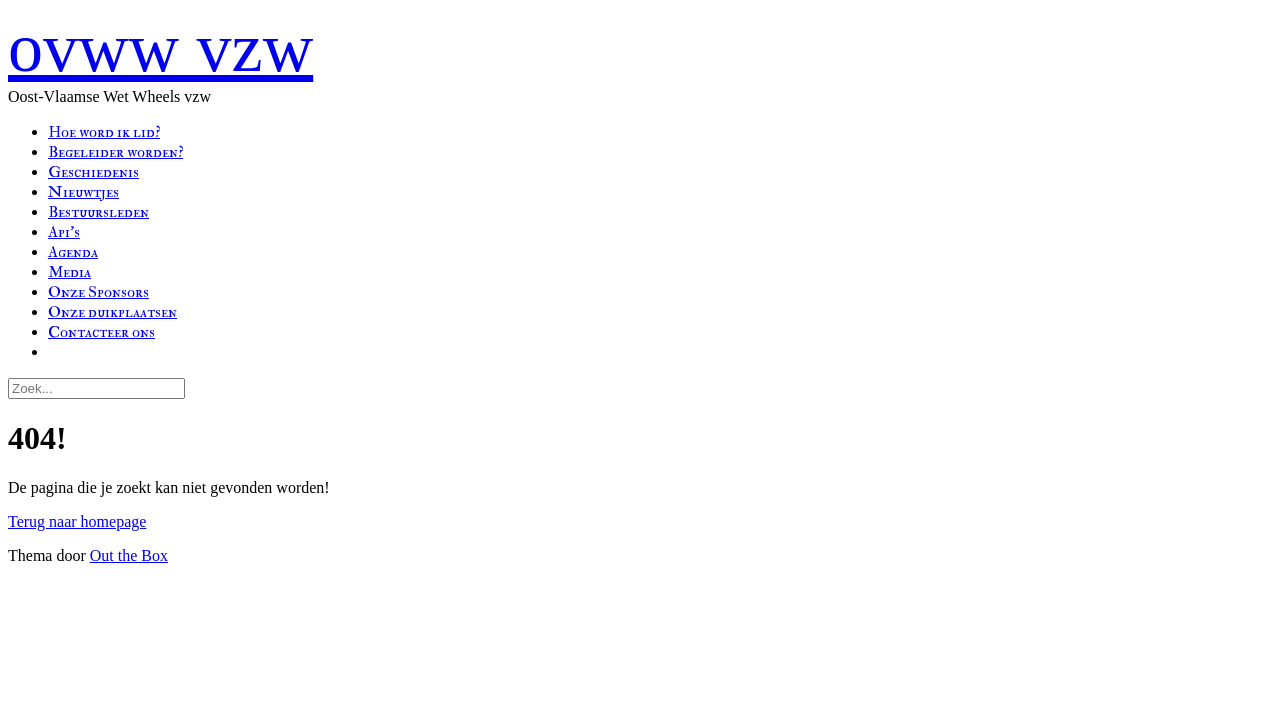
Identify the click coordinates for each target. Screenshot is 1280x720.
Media (69, 272)
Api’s (64, 232)
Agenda (73, 252)
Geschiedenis (93, 172)
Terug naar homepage (77, 521)
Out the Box (129, 555)
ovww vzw (160, 47)
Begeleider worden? (115, 152)
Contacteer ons (101, 332)
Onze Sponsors (98, 292)
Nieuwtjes (83, 192)
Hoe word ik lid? (104, 132)
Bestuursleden (98, 212)
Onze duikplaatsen (112, 312)
